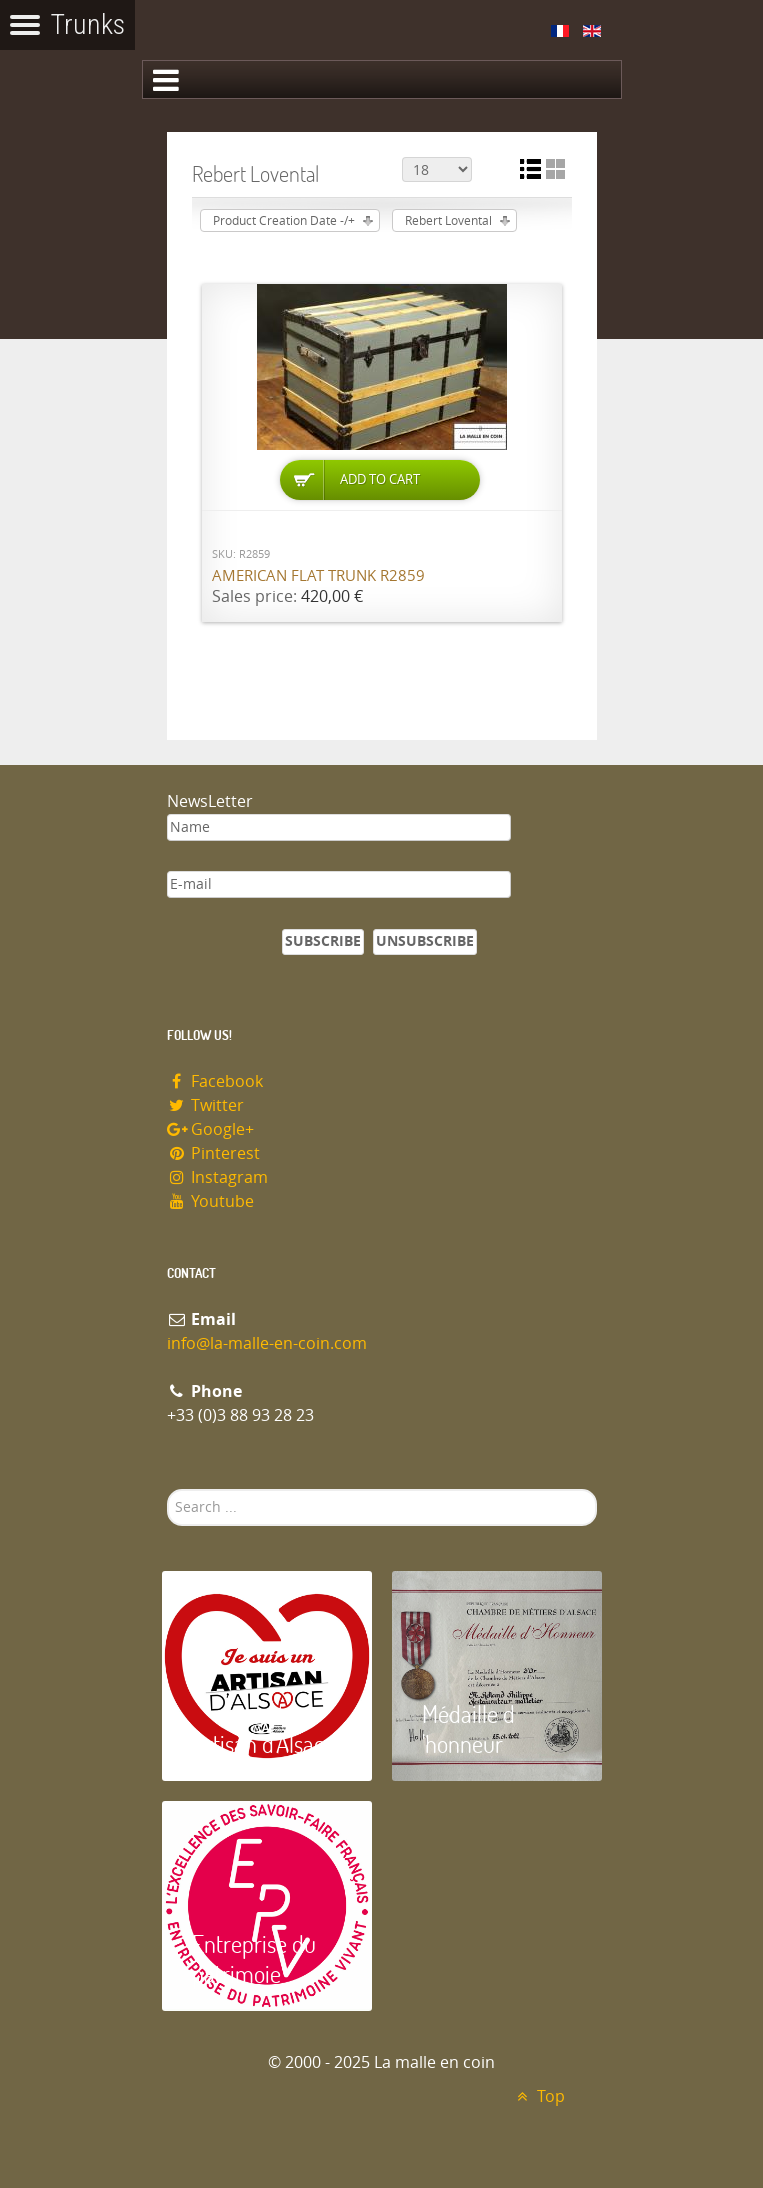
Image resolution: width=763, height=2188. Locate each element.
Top (538, 2096)
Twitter (206, 1105)
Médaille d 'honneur (468, 1728)
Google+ (211, 1129)
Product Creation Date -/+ (284, 221)
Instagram (218, 1177)
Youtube (211, 1201)
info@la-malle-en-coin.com (267, 1343)
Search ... (167, 1489)
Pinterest (214, 1153)
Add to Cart (380, 479)
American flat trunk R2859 (318, 576)
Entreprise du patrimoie (254, 1958)
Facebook (215, 1081)
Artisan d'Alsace (263, 1743)
